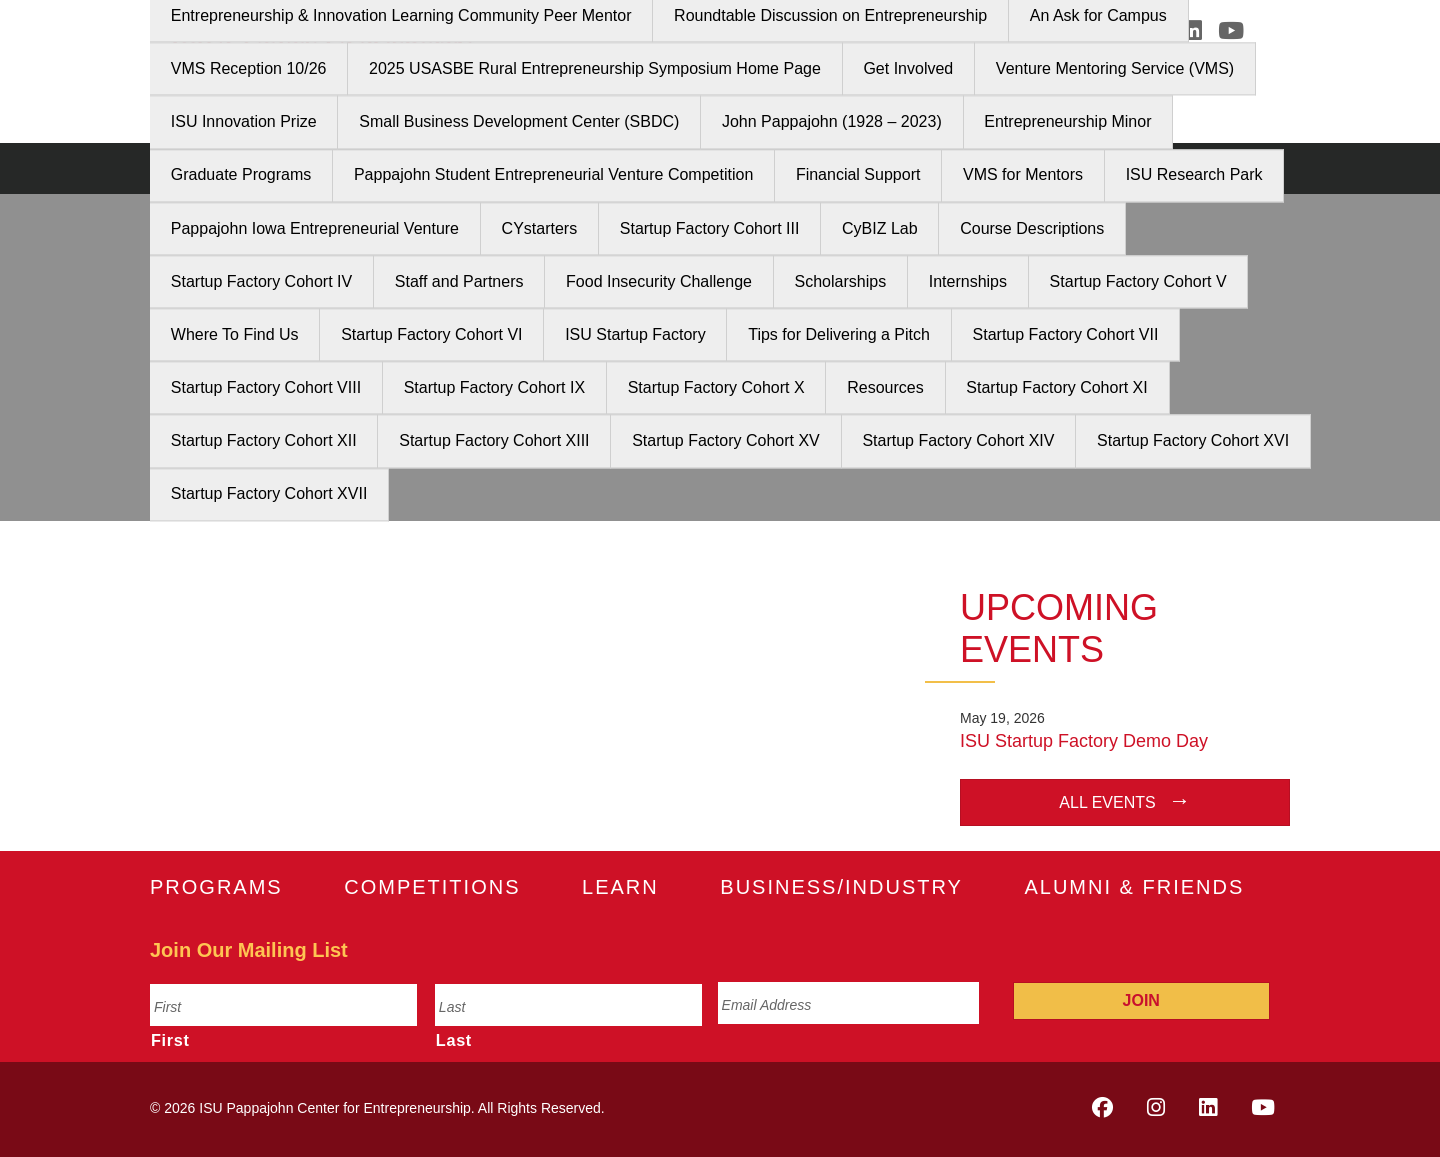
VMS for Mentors (1023, 175)
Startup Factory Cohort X (716, 387)
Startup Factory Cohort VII (1066, 334)
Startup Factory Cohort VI (431, 334)
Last (454, 1040)
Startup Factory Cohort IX (494, 387)
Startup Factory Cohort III (710, 228)
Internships (968, 281)
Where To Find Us (235, 334)
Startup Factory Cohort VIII (266, 387)
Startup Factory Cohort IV (261, 281)
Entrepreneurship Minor (1067, 122)
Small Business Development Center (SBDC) (519, 122)
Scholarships (841, 281)
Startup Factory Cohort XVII (269, 494)
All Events (1107, 802)
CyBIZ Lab (880, 228)
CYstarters (540, 228)
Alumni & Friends (1134, 887)
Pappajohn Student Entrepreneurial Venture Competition (553, 175)
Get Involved (908, 68)
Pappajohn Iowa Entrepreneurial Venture (315, 228)
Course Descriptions (1032, 228)
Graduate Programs (241, 175)
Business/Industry (841, 887)
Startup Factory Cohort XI (1056, 387)
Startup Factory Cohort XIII (494, 441)
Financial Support (858, 175)
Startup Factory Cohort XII (264, 441)
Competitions (432, 887)
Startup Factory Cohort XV (726, 441)
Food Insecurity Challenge (659, 281)
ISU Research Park (1194, 175)
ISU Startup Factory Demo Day (1084, 741)
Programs (216, 887)
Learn (620, 887)
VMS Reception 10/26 (249, 68)
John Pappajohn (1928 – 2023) (832, 122)
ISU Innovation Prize (244, 122)
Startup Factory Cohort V (1138, 281)
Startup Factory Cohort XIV (958, 441)
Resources (885, 387)
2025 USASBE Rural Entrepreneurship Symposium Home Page (595, 68)
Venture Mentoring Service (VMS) (1115, 68)
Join (1141, 1000)
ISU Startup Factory (635, 334)
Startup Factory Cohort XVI (1193, 441)
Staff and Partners (459, 281)
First (170, 1040)
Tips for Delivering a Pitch (839, 334)
